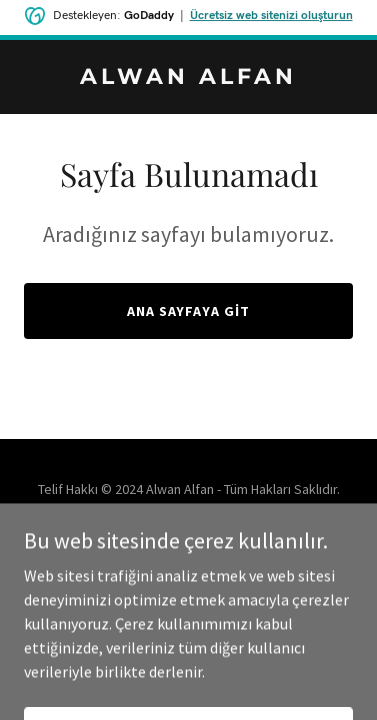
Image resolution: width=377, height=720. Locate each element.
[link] (188, 78)
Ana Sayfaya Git (189, 311)
